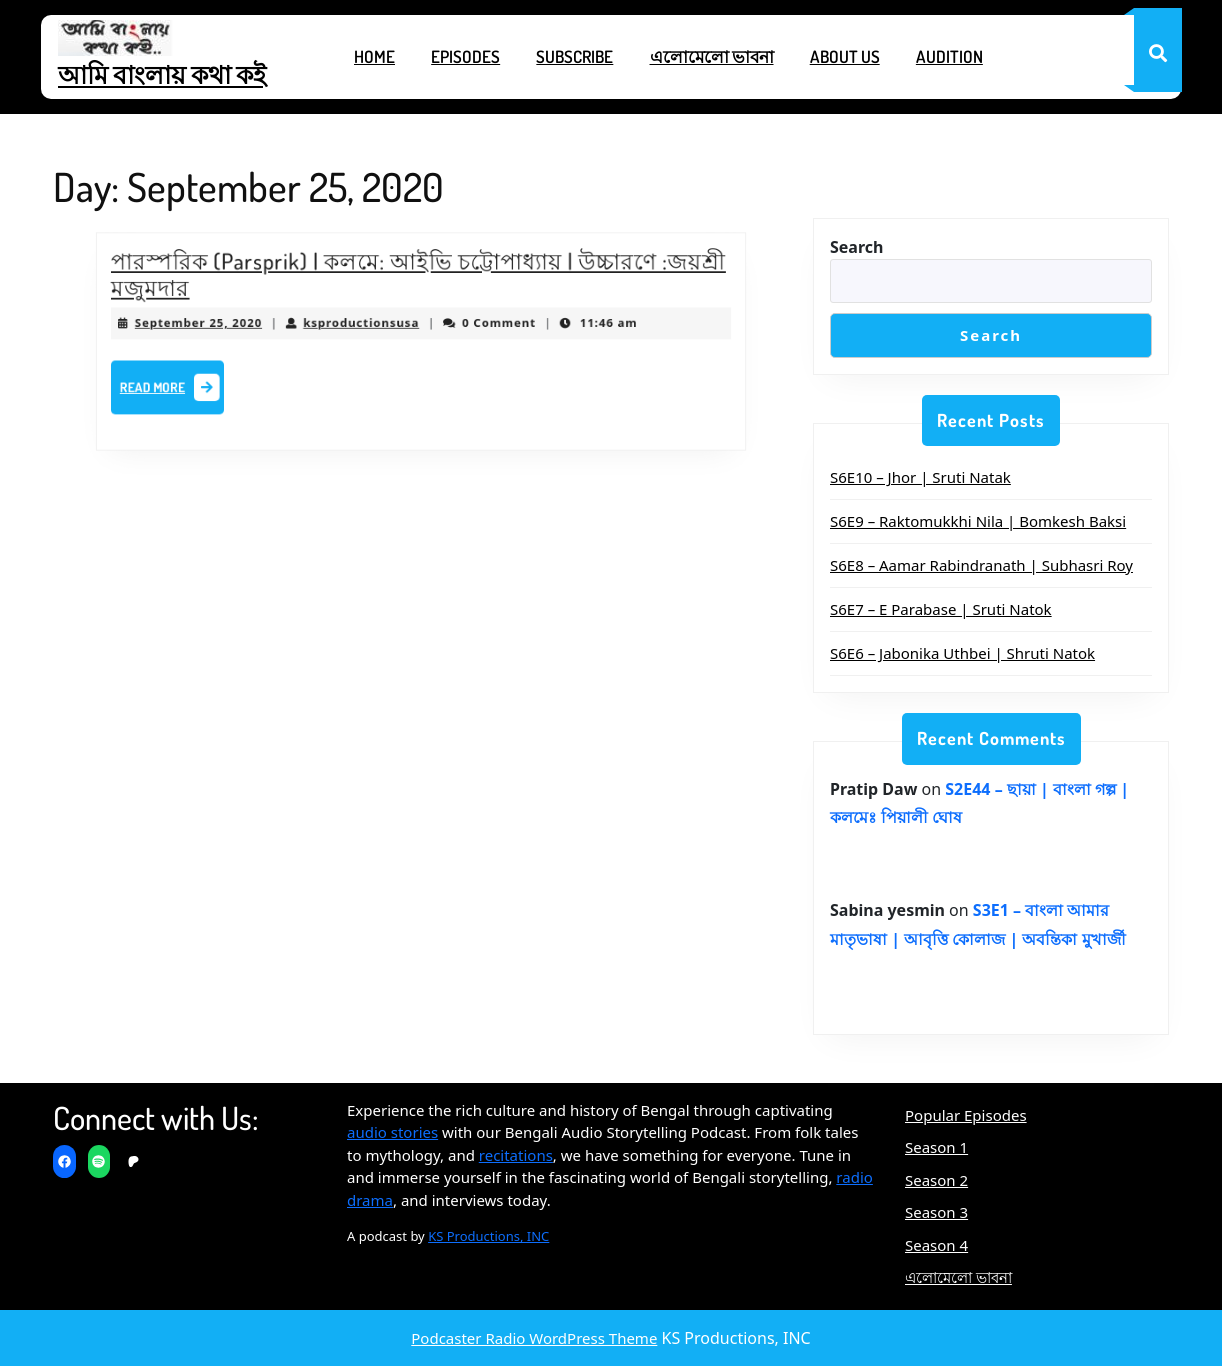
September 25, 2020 (217, 323)
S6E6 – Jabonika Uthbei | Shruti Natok (962, 653)
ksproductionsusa (366, 323)
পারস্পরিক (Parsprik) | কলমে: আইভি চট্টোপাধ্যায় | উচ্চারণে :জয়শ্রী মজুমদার (418, 279)
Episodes (465, 56)
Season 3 (936, 1212)
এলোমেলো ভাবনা (712, 56)
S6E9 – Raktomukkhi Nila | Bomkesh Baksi (978, 521)
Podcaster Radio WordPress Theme (534, 1338)
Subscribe (574, 56)
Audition (949, 56)
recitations (516, 1155)
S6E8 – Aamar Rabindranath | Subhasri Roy (981, 565)
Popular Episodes (966, 1115)
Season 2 (936, 1180)
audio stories (392, 1132)
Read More (192, 386)
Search (856, 247)
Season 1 (936, 1147)
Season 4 (936, 1245)
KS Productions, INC (488, 1236)
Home (374, 56)
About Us (845, 56)
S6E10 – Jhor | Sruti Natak (920, 477)
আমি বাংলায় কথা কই (162, 74)
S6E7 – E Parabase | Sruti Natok (941, 609)
